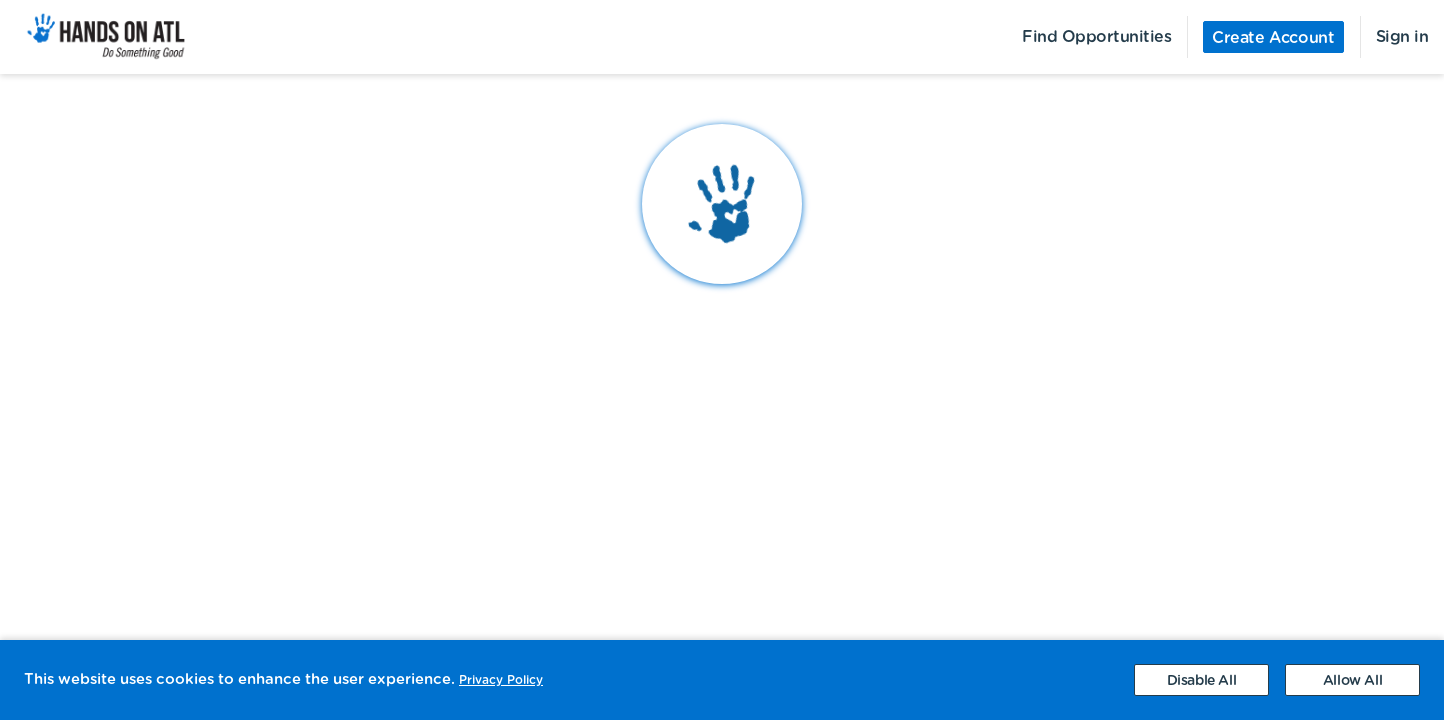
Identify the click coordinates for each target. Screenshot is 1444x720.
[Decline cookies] (1201, 680)
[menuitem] (94, 37)
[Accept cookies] (1352, 680)
